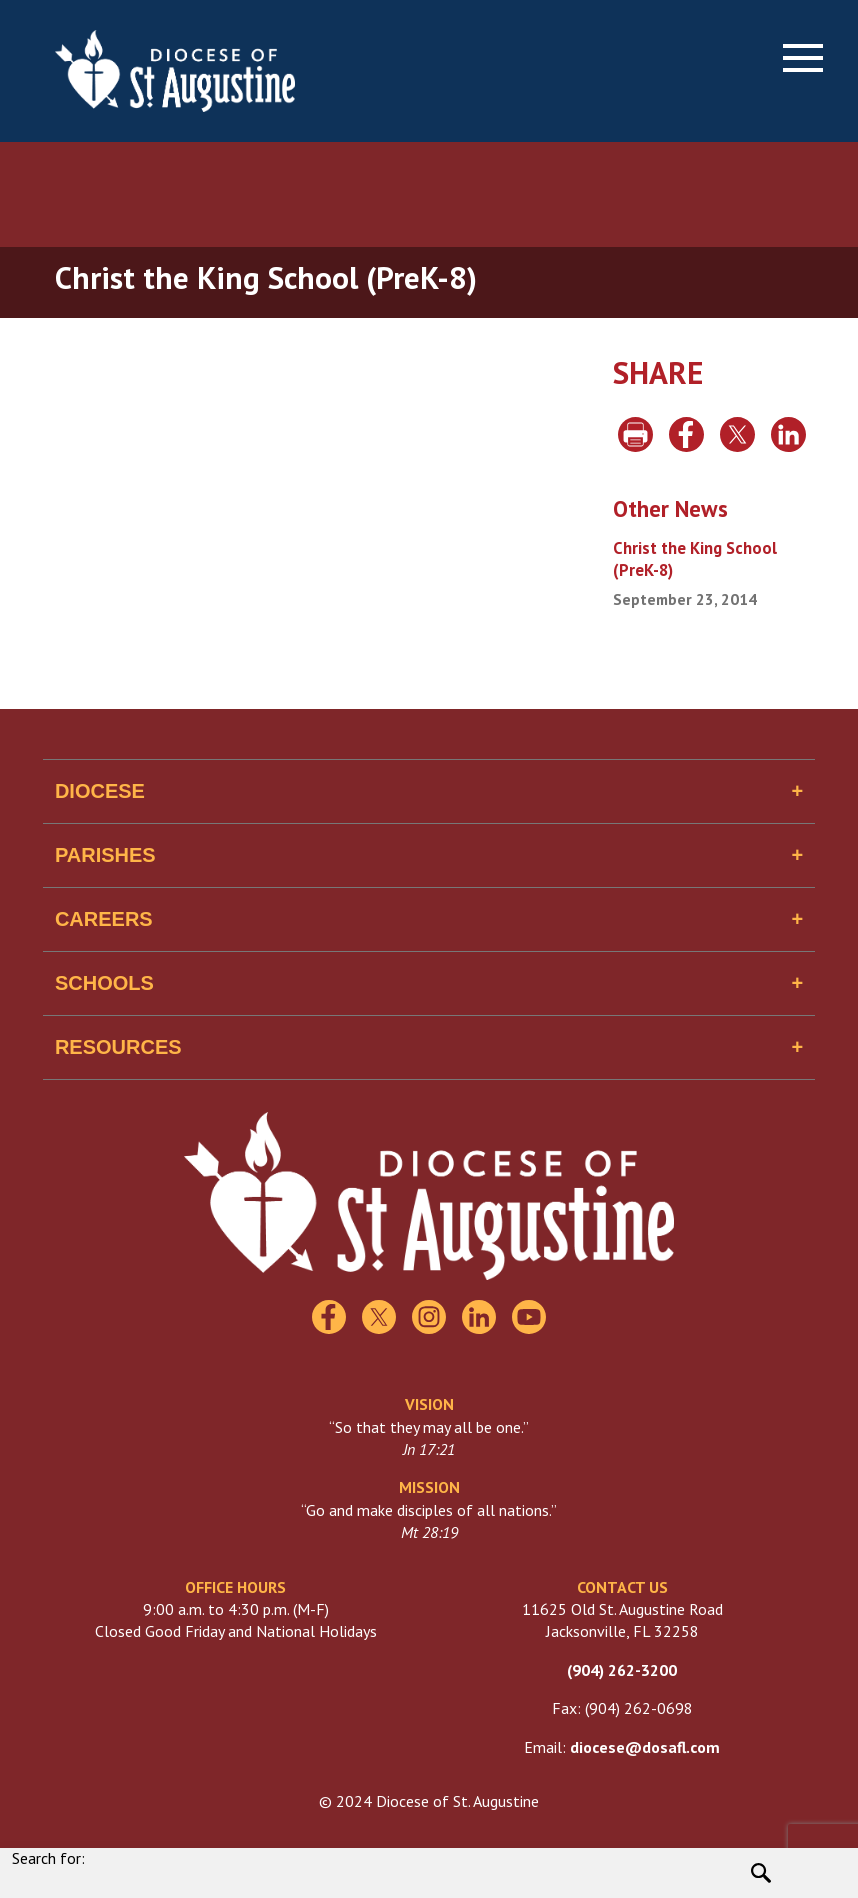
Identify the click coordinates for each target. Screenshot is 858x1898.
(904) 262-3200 (622, 1670)
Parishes (105, 855)
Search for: (48, 1858)
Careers (104, 919)
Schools (104, 983)
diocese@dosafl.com (645, 1747)
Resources (118, 1047)
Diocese (100, 791)
